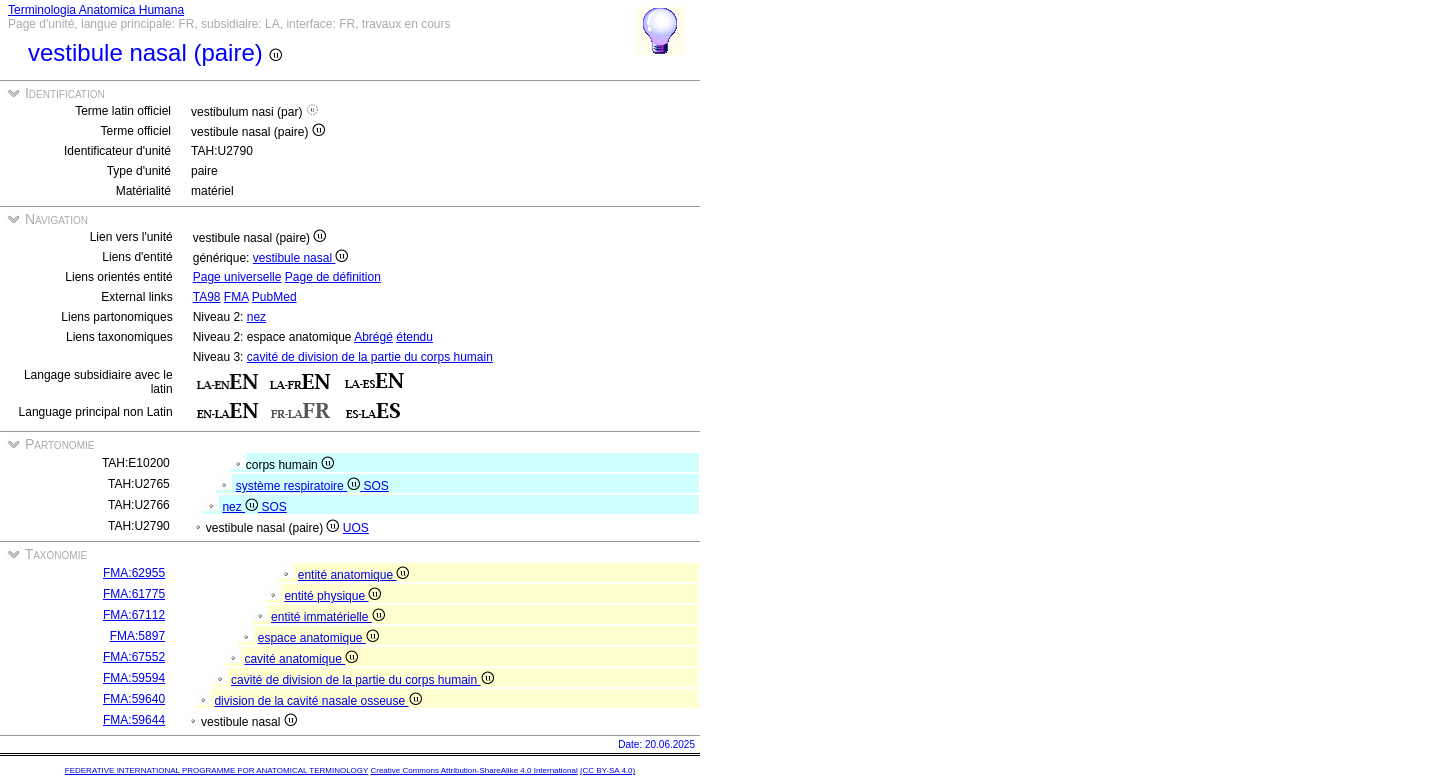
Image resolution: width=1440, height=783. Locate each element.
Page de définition (333, 277)
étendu (414, 337)
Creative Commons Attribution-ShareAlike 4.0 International (473, 770)
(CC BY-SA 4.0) (607, 770)
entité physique (332, 596)
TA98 (207, 297)
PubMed (274, 297)
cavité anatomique (301, 659)
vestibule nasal (301, 258)
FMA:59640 (134, 699)
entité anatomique (354, 575)
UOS (356, 528)
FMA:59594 (134, 678)
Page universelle (237, 277)
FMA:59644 (134, 720)
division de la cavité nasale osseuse (317, 701)
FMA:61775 (134, 594)
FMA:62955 (134, 573)
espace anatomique (318, 638)
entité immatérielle (328, 617)
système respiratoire (300, 486)
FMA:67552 (134, 657)
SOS (375, 486)
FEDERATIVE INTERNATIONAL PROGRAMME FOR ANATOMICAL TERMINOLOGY (216, 770)
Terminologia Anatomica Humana (96, 10)
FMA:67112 (134, 615)
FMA (236, 297)
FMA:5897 (137, 636)
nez (256, 317)
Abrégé (373, 337)
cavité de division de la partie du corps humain (370, 357)
